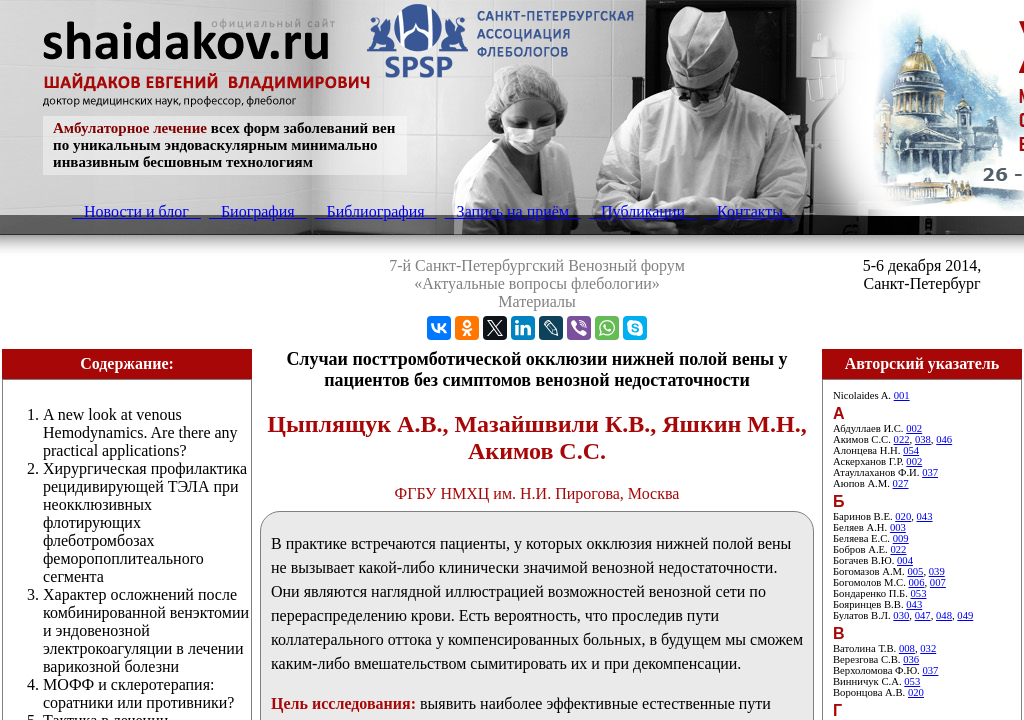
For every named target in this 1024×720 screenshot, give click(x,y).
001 (902, 395)
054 (911, 450)
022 (902, 439)
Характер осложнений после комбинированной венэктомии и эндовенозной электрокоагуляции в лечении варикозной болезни (146, 630)
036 (911, 659)
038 (923, 439)
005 (915, 571)
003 (898, 527)
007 (938, 582)
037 (930, 472)
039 (937, 571)
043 (925, 516)
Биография (258, 211)
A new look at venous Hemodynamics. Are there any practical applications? (140, 432)
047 (923, 615)
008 (907, 648)
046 (944, 439)
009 (901, 538)
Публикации (643, 211)
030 (901, 615)
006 (917, 582)
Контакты (750, 211)
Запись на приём (513, 211)
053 (919, 593)
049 (965, 615)
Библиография (376, 211)
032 (928, 648)
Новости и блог (136, 211)
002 (914, 428)
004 (905, 560)
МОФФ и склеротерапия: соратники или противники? (138, 693)
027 (901, 483)
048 (944, 615)
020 (903, 516)
